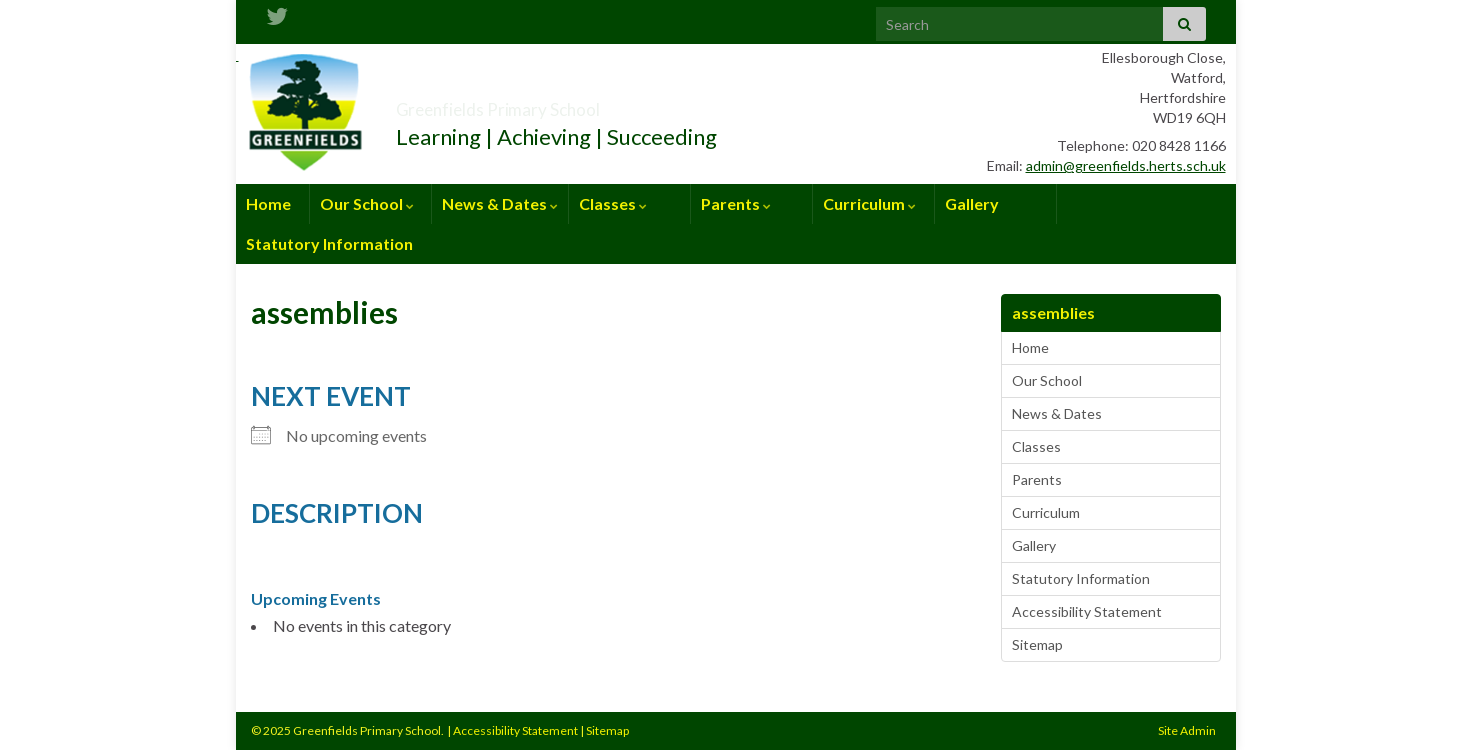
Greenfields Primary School (571, 103)
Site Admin (1187, 730)
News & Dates (500, 203)
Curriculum (869, 203)
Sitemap (1037, 644)
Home (268, 203)
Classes (613, 203)
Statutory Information (329, 243)
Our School (367, 203)
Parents (736, 203)
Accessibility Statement (1087, 611)
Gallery (972, 203)
